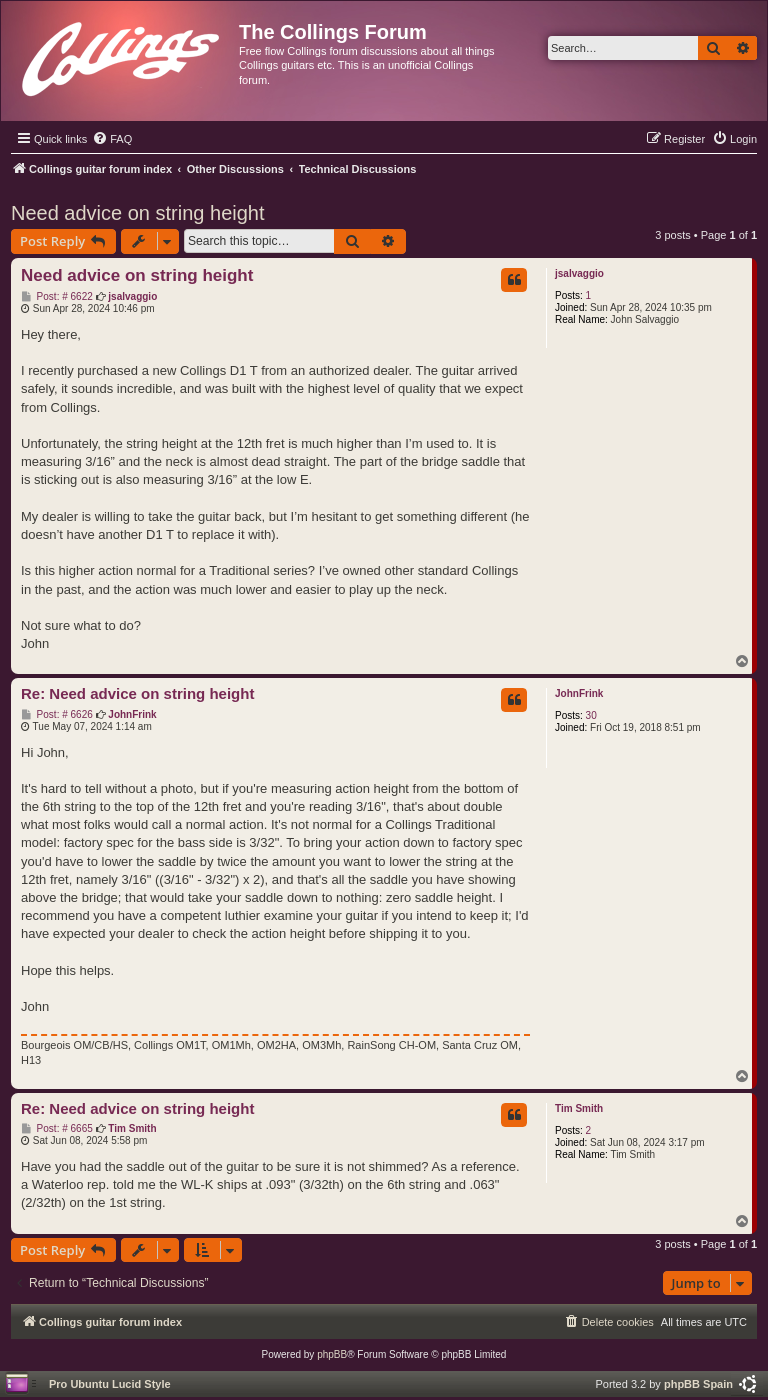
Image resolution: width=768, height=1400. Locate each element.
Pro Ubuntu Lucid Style (110, 1384)
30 (591, 715)
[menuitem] (112, 139)
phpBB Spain (698, 1384)
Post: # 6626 (57, 715)
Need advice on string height (138, 213)
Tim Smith (579, 1108)
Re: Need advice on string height (137, 693)
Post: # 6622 (57, 297)
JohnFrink (579, 693)
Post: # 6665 (57, 1129)
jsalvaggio (579, 273)
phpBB (332, 1354)
